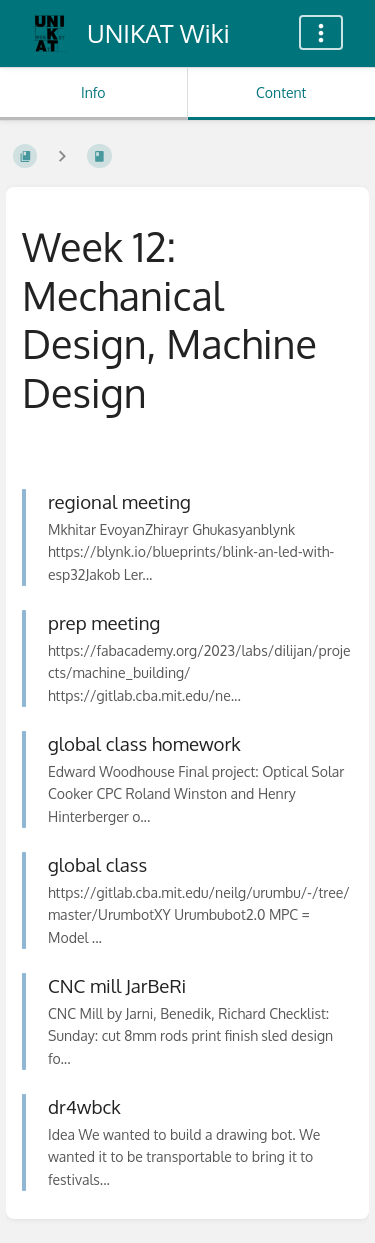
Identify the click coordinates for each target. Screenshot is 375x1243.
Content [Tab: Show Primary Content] (281, 92)
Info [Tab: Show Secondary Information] (93, 92)
